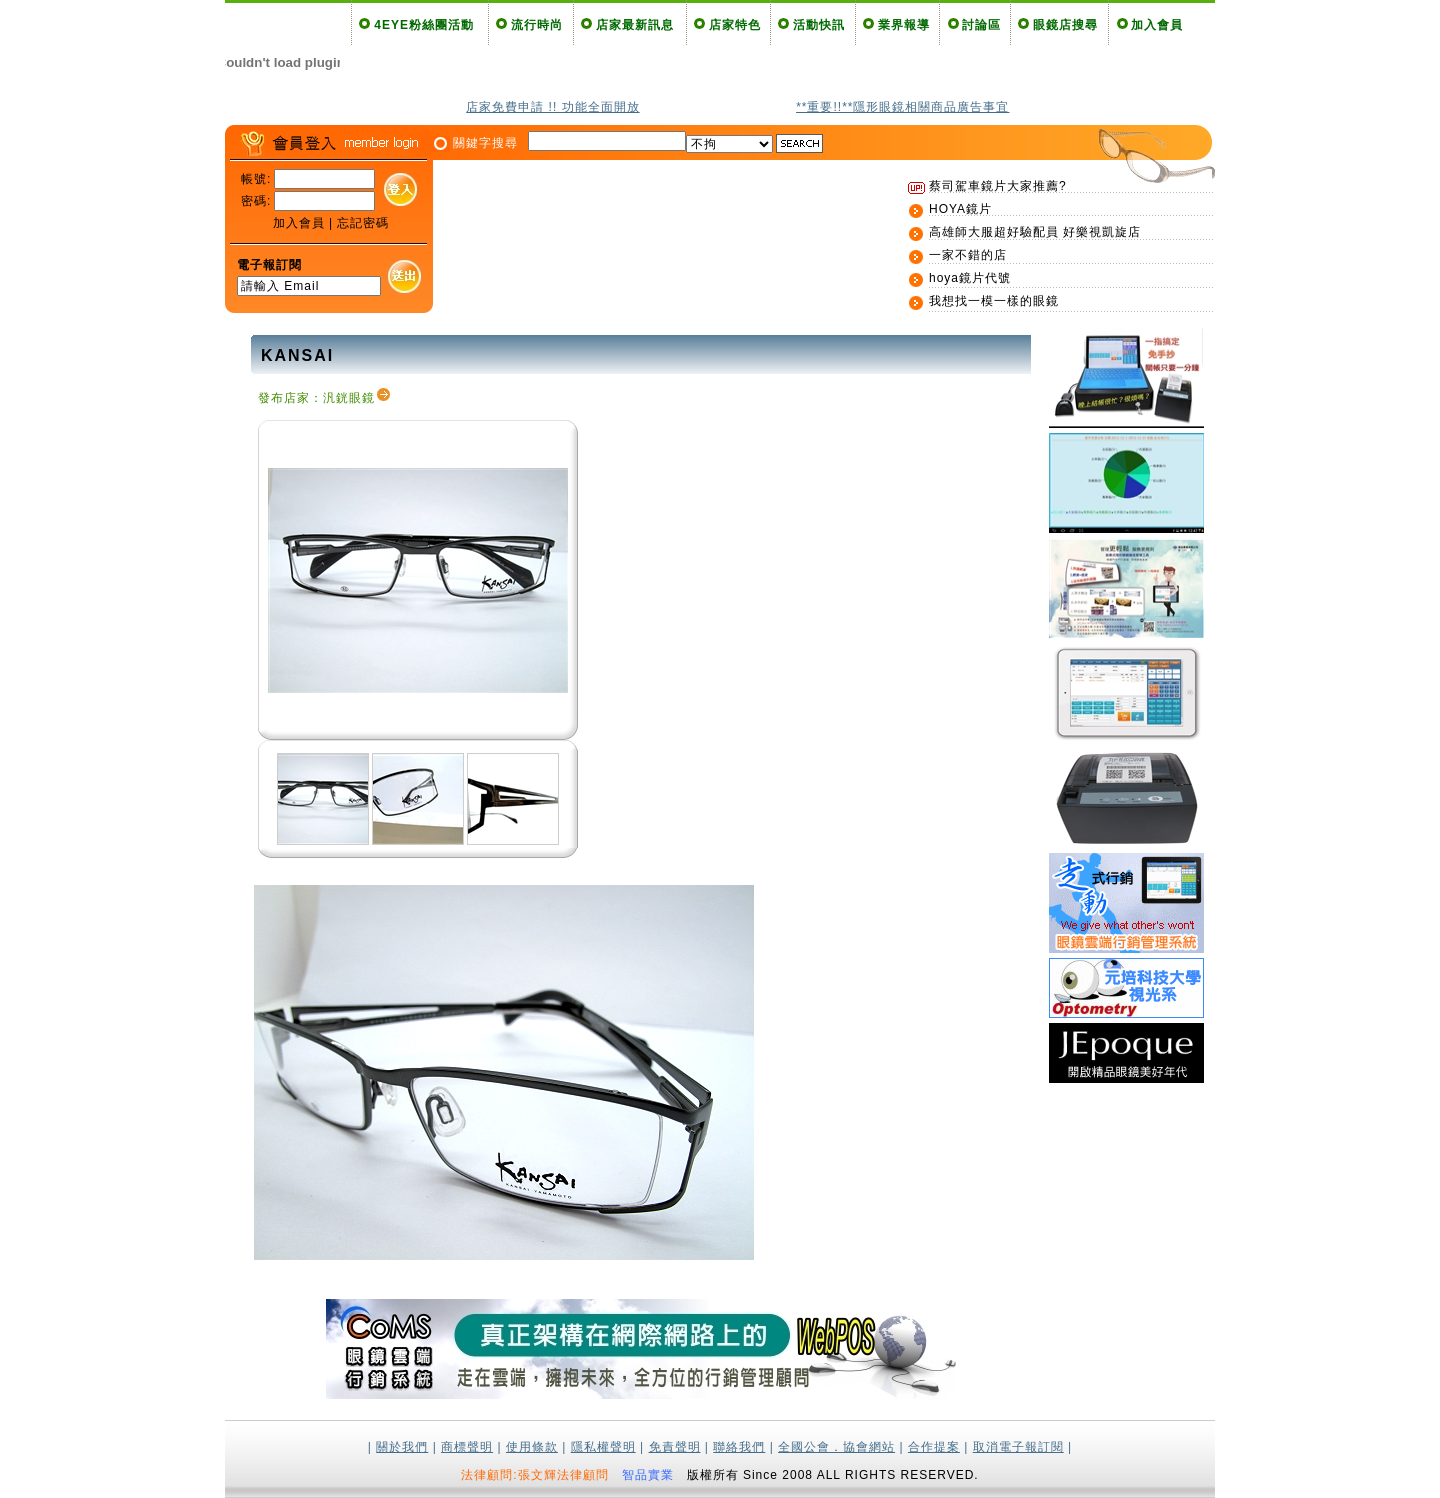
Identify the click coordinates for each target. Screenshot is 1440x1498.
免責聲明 (675, 1447)
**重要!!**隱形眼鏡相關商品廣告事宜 (902, 107)
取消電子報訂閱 (1018, 1447)
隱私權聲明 (603, 1447)
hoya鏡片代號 (970, 278)
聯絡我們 (739, 1447)
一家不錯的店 (968, 255)
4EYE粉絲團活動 (424, 25)
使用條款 (532, 1447)
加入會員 (1157, 25)
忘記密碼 (363, 223)
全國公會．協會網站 (836, 1447)
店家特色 (735, 25)
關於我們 (402, 1447)
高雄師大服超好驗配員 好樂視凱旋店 (1035, 232)
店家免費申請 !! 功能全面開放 (552, 107)
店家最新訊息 (635, 25)
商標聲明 (467, 1447)
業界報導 (904, 25)
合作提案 (934, 1447)
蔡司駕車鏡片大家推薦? (998, 186)
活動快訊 (819, 25)
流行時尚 (537, 25)
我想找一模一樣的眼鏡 (994, 301)
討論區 (981, 25)
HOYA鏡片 (960, 209)
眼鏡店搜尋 (1065, 25)
